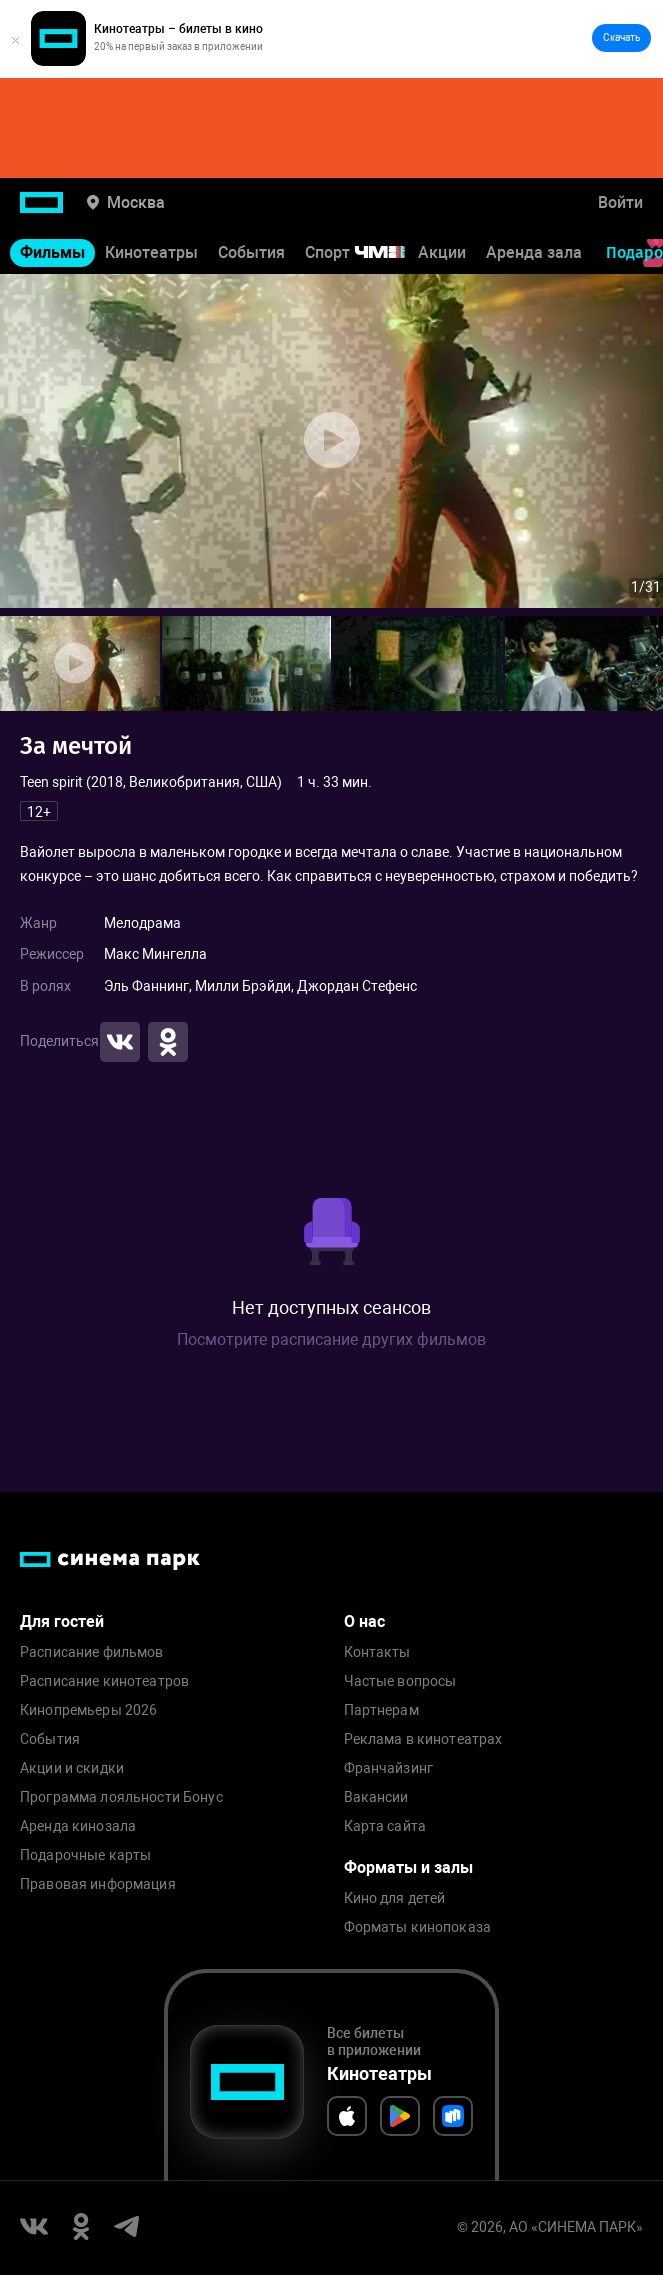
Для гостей (62, 1621)
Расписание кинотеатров (104, 1681)
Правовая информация (98, 1884)
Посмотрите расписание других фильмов (331, 1339)
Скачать (621, 37)
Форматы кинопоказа (418, 1927)
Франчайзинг (389, 1768)
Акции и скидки (72, 1768)
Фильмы (52, 252)
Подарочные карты (85, 1855)
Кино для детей (395, 1898)
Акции (442, 252)
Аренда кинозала (78, 1826)
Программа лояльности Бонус (121, 1797)
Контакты (377, 1652)
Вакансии (376, 1797)
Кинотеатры (151, 252)
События (251, 252)
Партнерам (381, 1710)
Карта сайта (385, 1826)
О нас (364, 1621)
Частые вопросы (400, 1681)
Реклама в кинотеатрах (423, 1739)
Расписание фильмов (92, 1652)
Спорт (368, 252)
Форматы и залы (408, 1867)
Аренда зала (534, 252)
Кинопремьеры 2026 (88, 1710)
